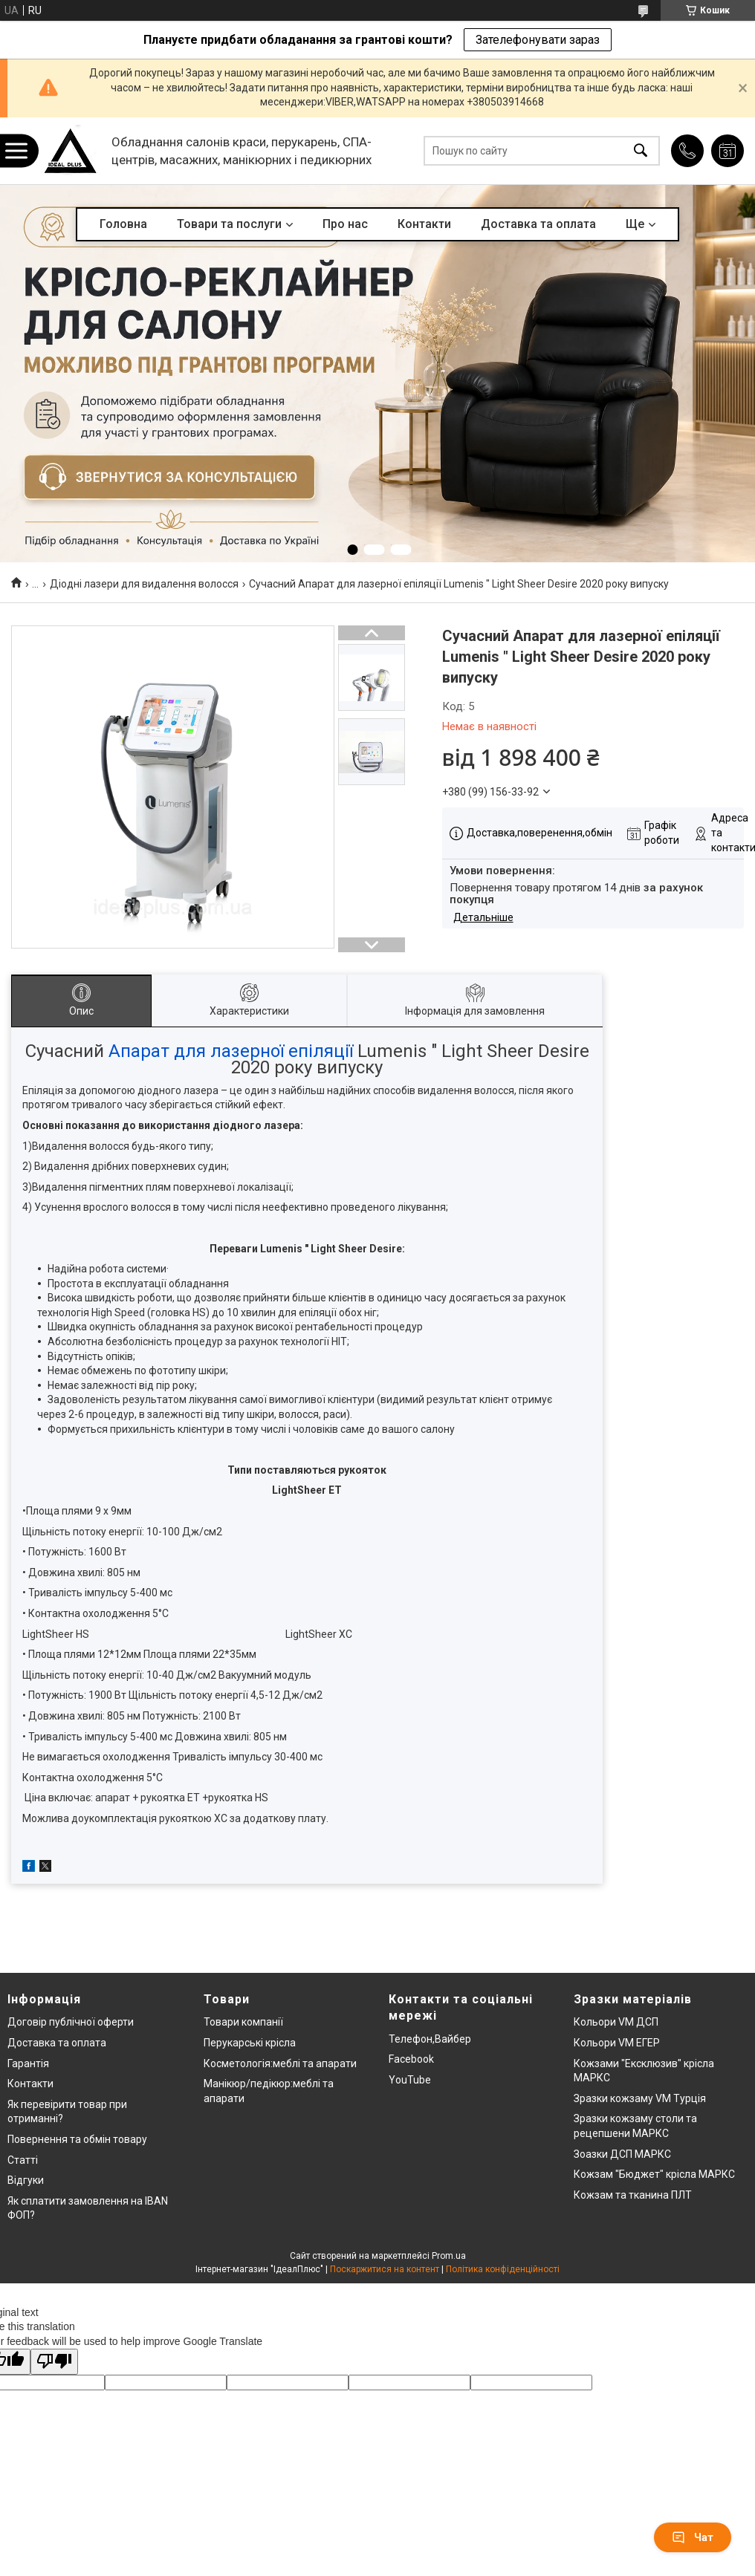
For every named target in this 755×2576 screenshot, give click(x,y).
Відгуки (25, 2180)
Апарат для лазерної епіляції (230, 1051)
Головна (123, 224)
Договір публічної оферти (70, 2022)
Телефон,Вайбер (430, 2039)
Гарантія (28, 2063)
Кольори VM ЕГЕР (617, 2043)
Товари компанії (243, 2022)
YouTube (410, 2080)
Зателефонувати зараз (538, 40)
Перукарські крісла (250, 2043)
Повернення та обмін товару (77, 2139)
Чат (692, 2537)
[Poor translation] (54, 2362)
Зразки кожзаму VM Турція (640, 2098)
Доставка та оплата (538, 224)
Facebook (411, 2059)
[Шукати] (640, 151)
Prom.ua (449, 2256)
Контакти (424, 224)
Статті (22, 2160)
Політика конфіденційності (503, 2269)
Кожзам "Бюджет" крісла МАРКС (654, 2174)
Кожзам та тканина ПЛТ (633, 2195)
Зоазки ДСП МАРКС (622, 2154)
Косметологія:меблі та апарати (280, 2063)
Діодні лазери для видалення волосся (144, 584)
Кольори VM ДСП (616, 2022)
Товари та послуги (229, 224)
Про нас (345, 224)
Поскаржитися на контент (384, 2269)
